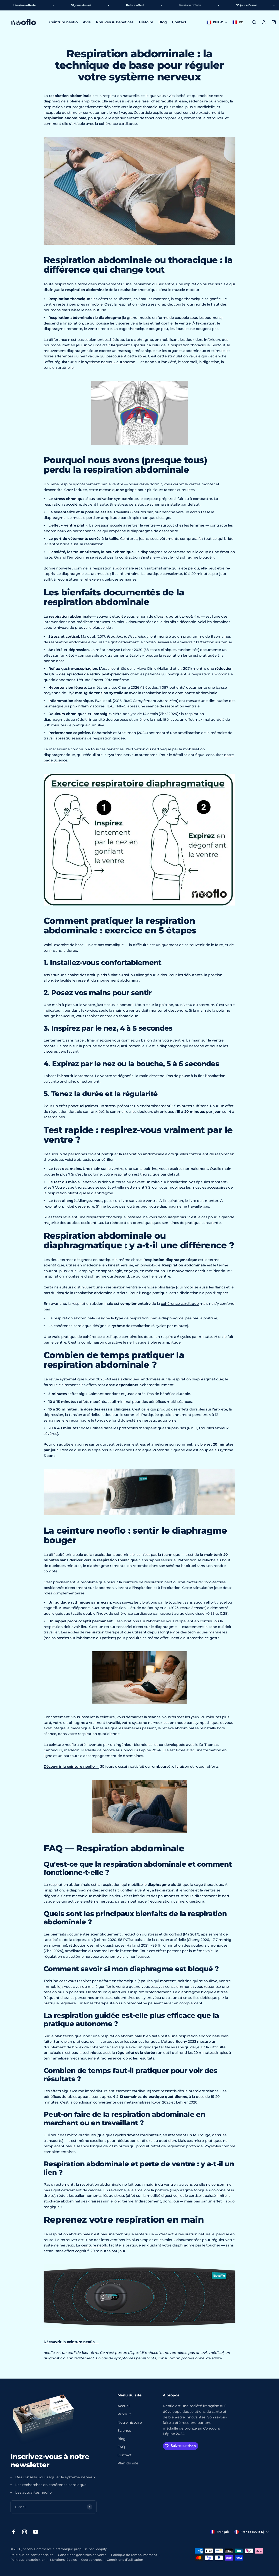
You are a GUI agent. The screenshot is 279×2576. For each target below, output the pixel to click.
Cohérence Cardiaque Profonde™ (143, 1450)
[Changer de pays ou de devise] (226, 22)
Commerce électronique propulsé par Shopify (70, 2549)
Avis (87, 22)
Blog (162, 22)
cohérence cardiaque (180, 1304)
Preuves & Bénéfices (115, 22)
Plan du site (127, 2463)
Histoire (146, 22)
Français (219, 2532)
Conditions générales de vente (82, 2555)
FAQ (121, 2447)
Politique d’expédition (28, 2560)
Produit (124, 2414)
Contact (179, 22)
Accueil (123, 2406)
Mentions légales (63, 2560)
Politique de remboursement (134, 2555)
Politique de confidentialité (32, 2555)
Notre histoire (129, 2422)
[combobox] (237, 22)
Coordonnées (91, 2560)
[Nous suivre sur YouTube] (36, 2532)
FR (238, 22)
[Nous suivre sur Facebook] (13, 2532)
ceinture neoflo (94, 2245)
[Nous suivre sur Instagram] (24, 2532)
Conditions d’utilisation (125, 2560)
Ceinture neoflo (63, 22)
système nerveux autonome (110, 362)
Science (124, 2430)
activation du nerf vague (149, 749)
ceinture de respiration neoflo (149, 1582)
